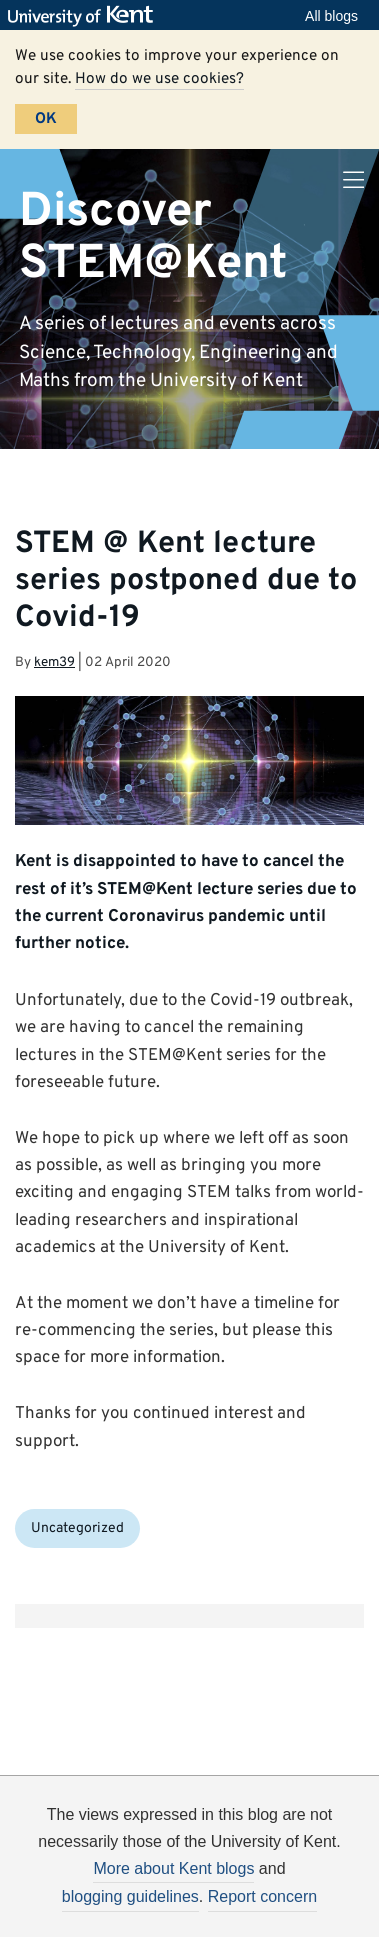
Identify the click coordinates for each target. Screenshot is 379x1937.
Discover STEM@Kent (153, 237)
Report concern (262, 1896)
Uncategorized (77, 1528)
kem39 (54, 662)
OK (46, 119)
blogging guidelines (130, 1896)
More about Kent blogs (173, 1868)
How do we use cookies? (159, 79)
